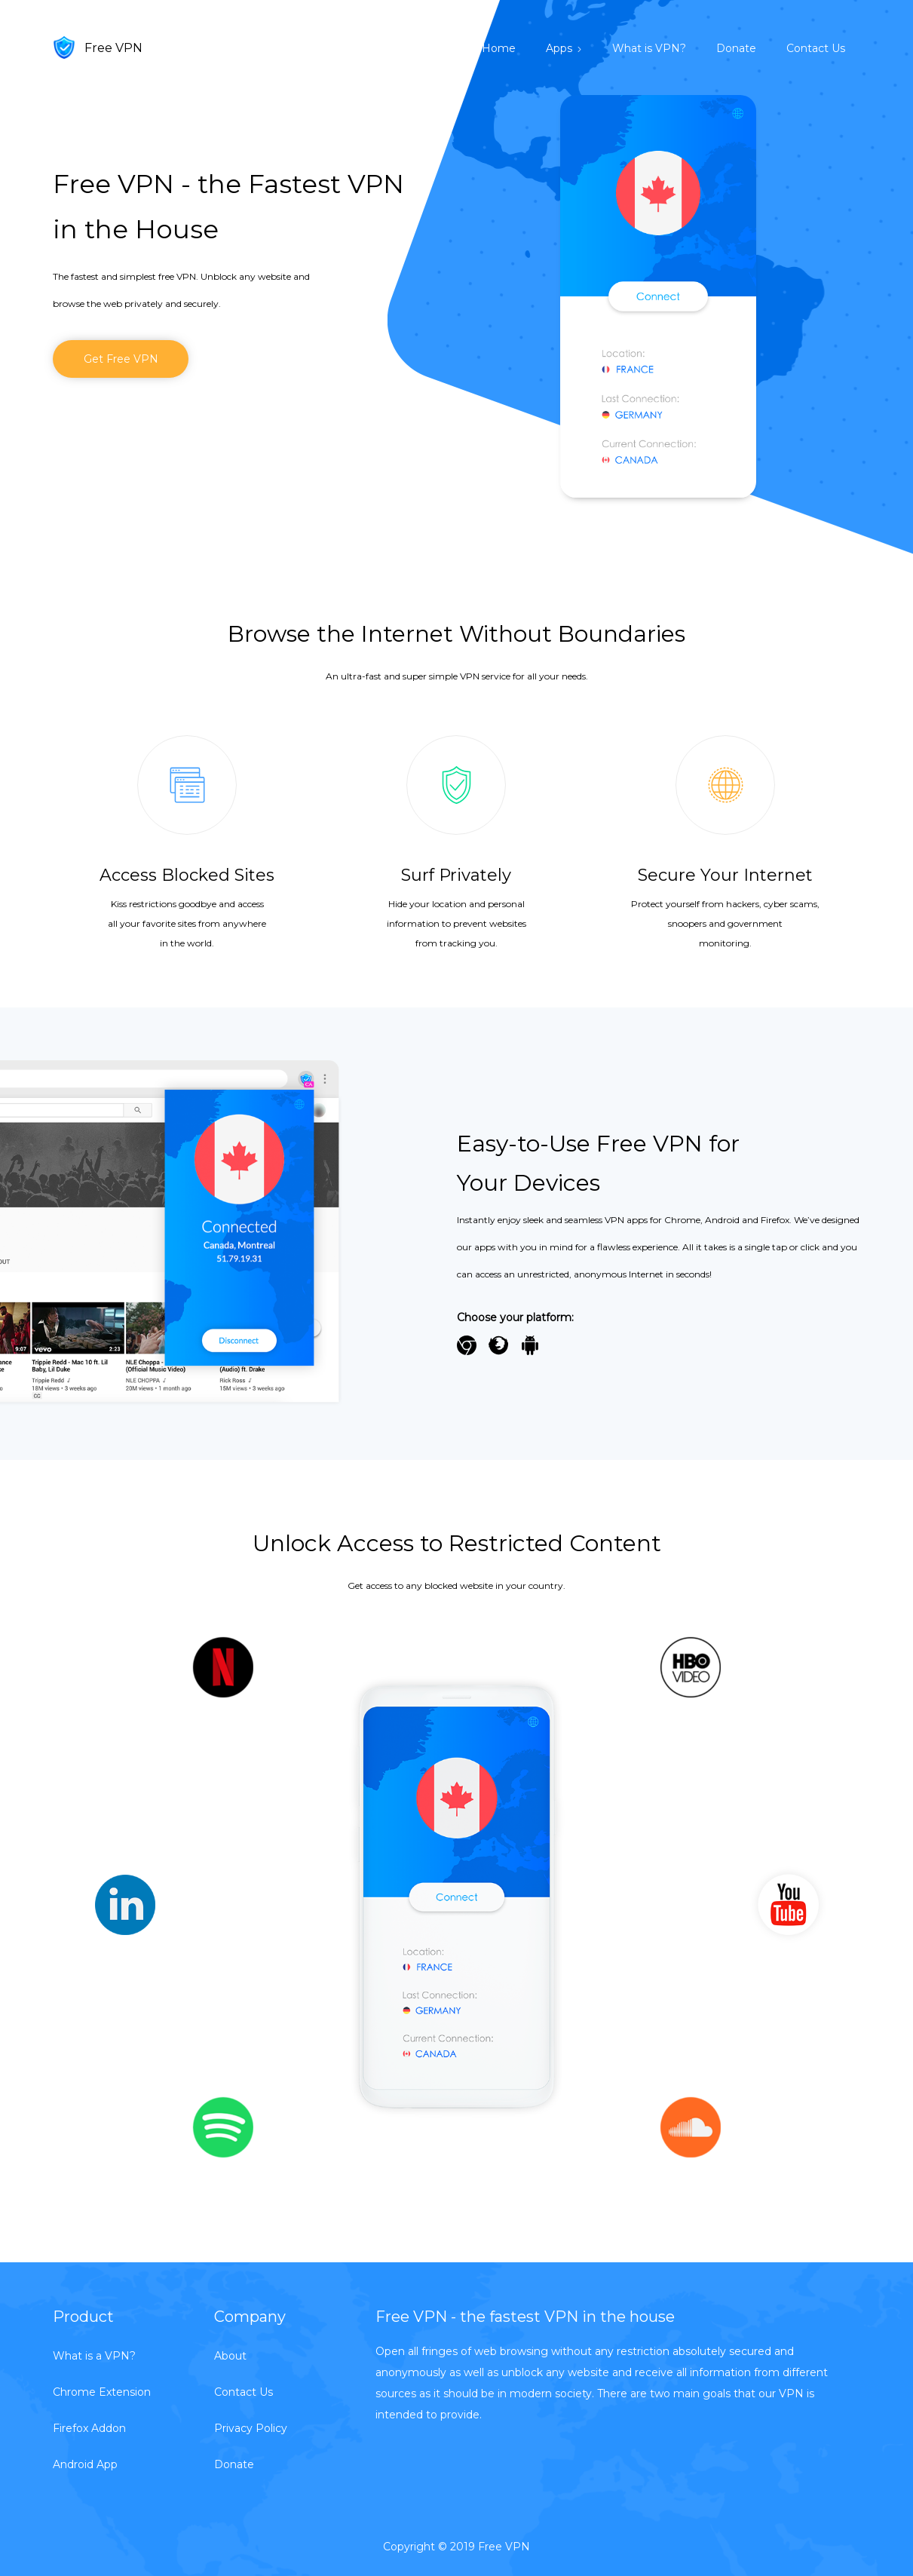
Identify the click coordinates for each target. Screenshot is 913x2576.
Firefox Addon (89, 2428)
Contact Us (815, 48)
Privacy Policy (250, 2428)
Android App (85, 2464)
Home (499, 48)
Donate (736, 48)
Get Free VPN (121, 359)
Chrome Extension (102, 2392)
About (230, 2356)
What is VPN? (649, 48)
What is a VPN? (94, 2356)
